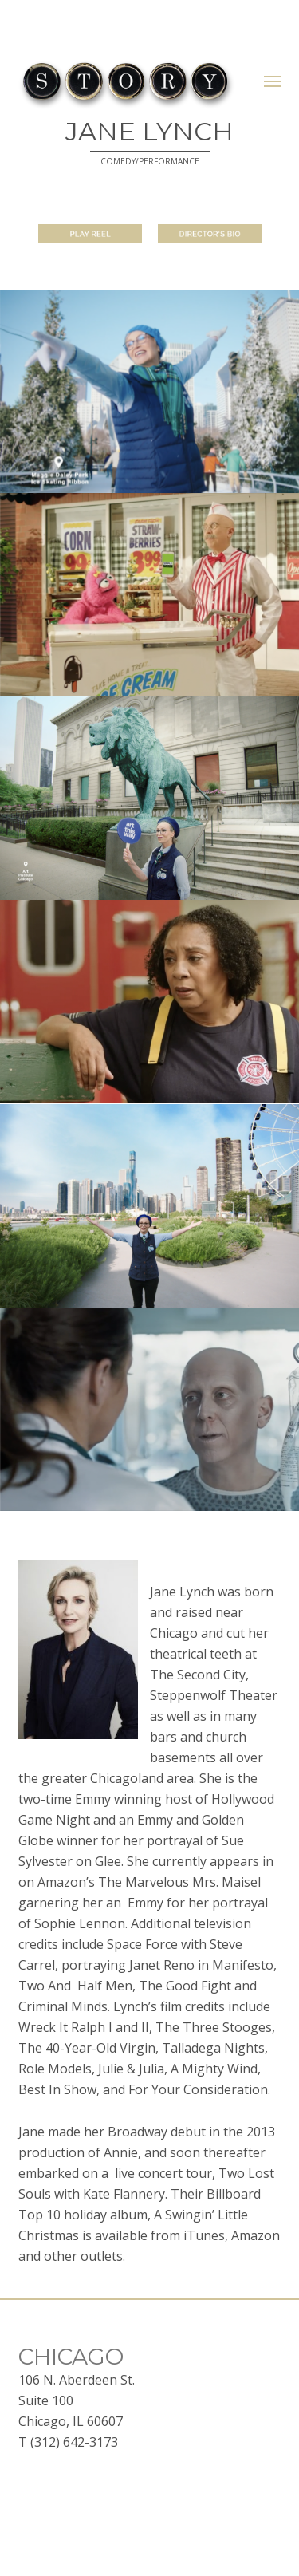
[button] (272, 81)
